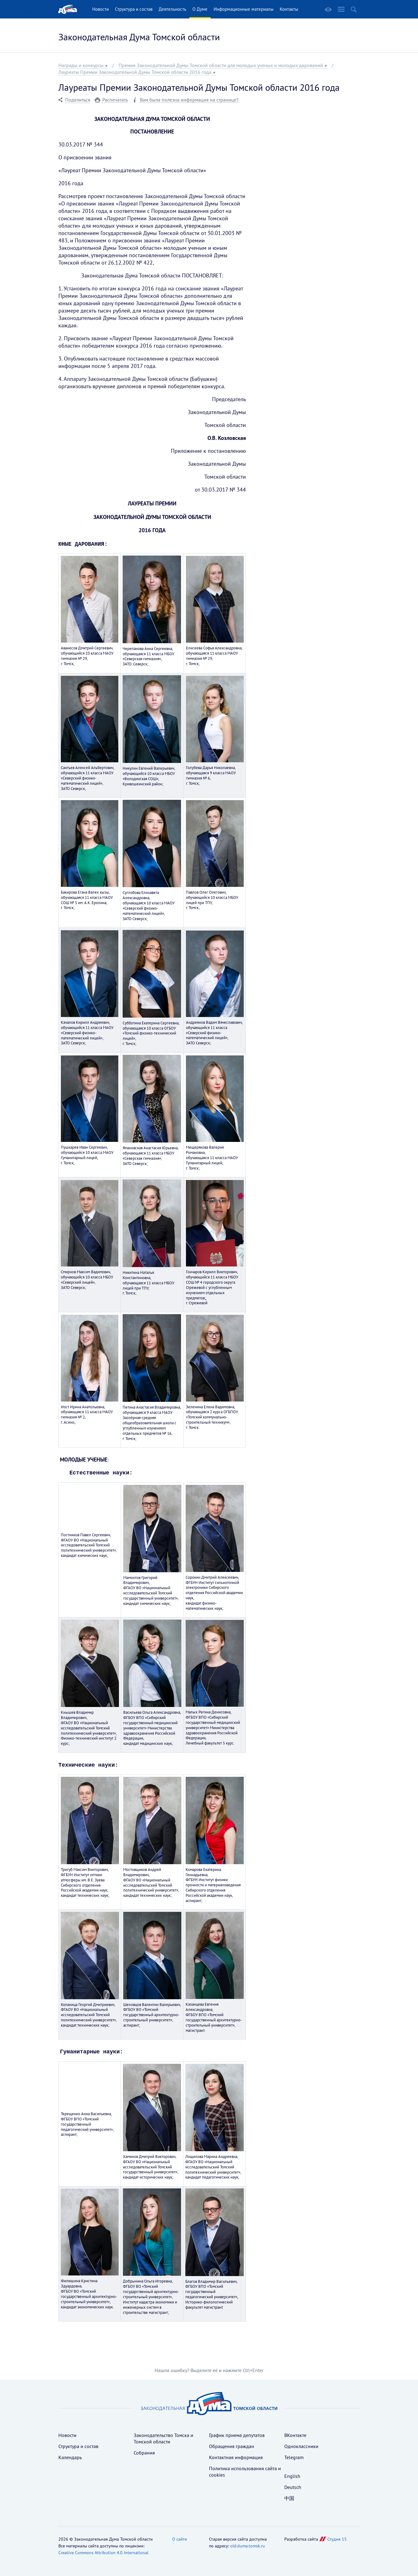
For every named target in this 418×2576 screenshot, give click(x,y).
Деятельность (172, 9)
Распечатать (115, 100)
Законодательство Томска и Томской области (163, 2436)
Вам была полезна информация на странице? (189, 100)
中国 (289, 2497)
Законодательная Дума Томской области (139, 37)
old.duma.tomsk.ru (247, 2544)
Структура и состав (133, 9)
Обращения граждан (231, 2445)
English (292, 2474)
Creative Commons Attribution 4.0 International (103, 2551)
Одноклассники (301, 2445)
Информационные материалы (244, 9)
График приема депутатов (237, 2433)
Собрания (144, 2451)
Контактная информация (236, 2456)
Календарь (70, 2456)
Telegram (294, 2456)
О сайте (179, 2537)
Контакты (289, 9)
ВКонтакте (295, 2433)
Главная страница (67, 9)
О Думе (199, 9)
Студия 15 (337, 2537)
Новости (100, 9)
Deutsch (292, 2485)
